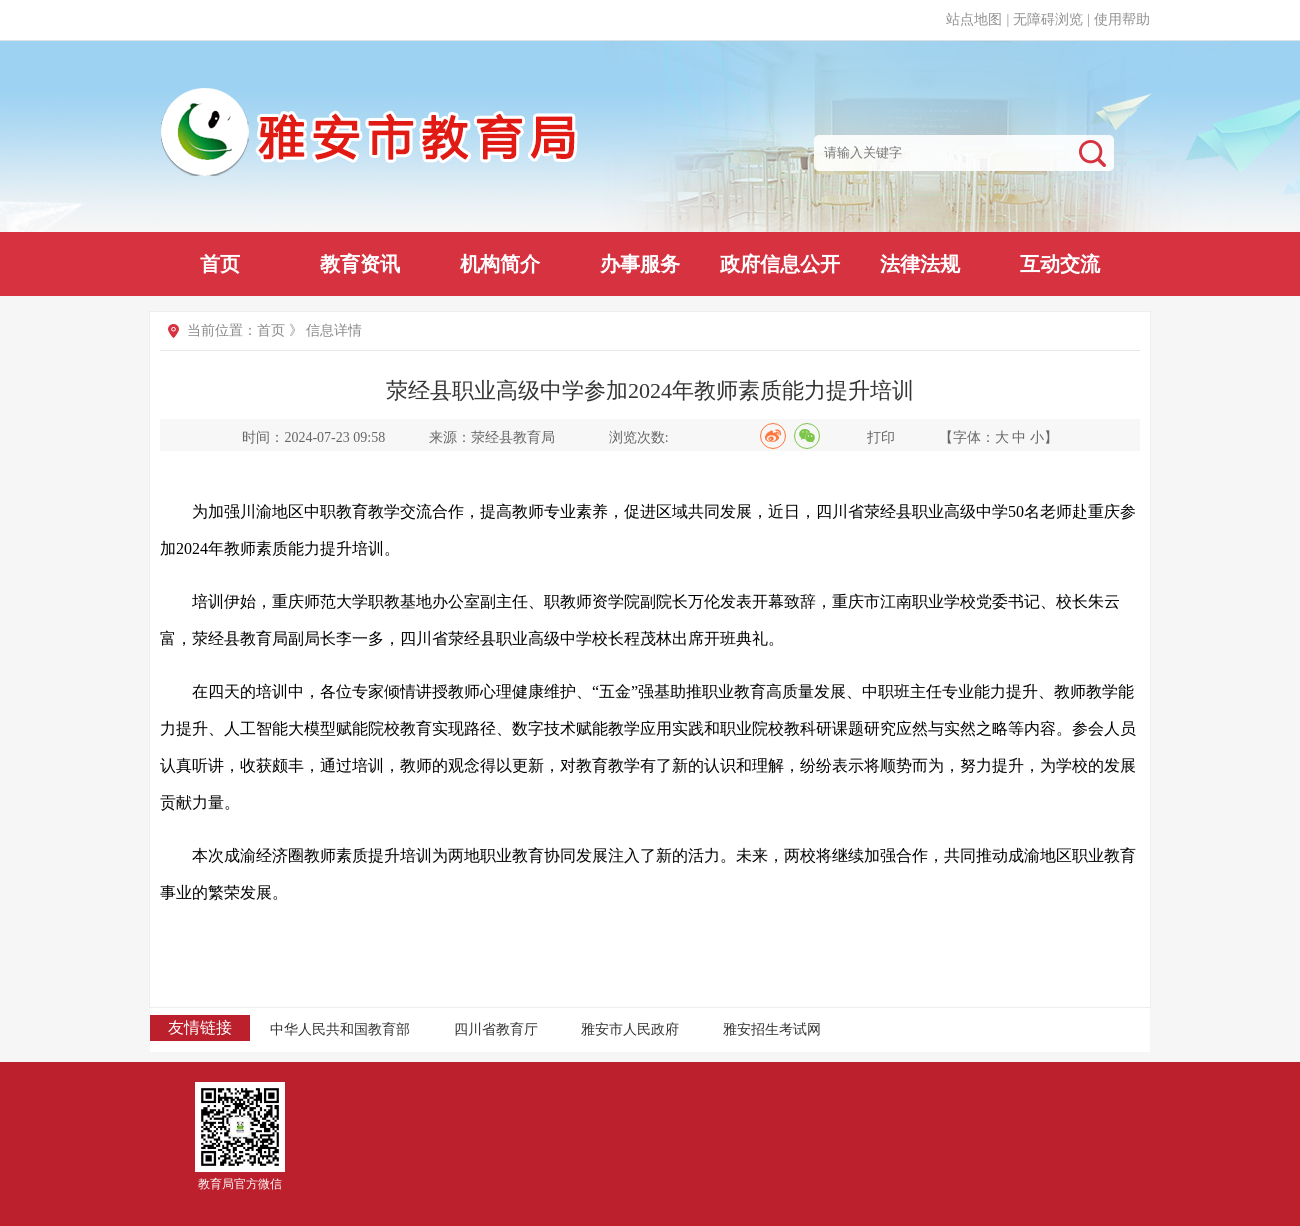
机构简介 (500, 264)
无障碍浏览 (1048, 19)
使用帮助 (1122, 19)
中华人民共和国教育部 (340, 1029)
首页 (220, 264)
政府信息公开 (780, 264)
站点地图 (974, 19)
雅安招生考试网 (772, 1029)
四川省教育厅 (496, 1029)
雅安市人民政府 (630, 1029)
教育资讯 (360, 264)
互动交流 (1060, 264)
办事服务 (640, 264)
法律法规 (920, 264)
